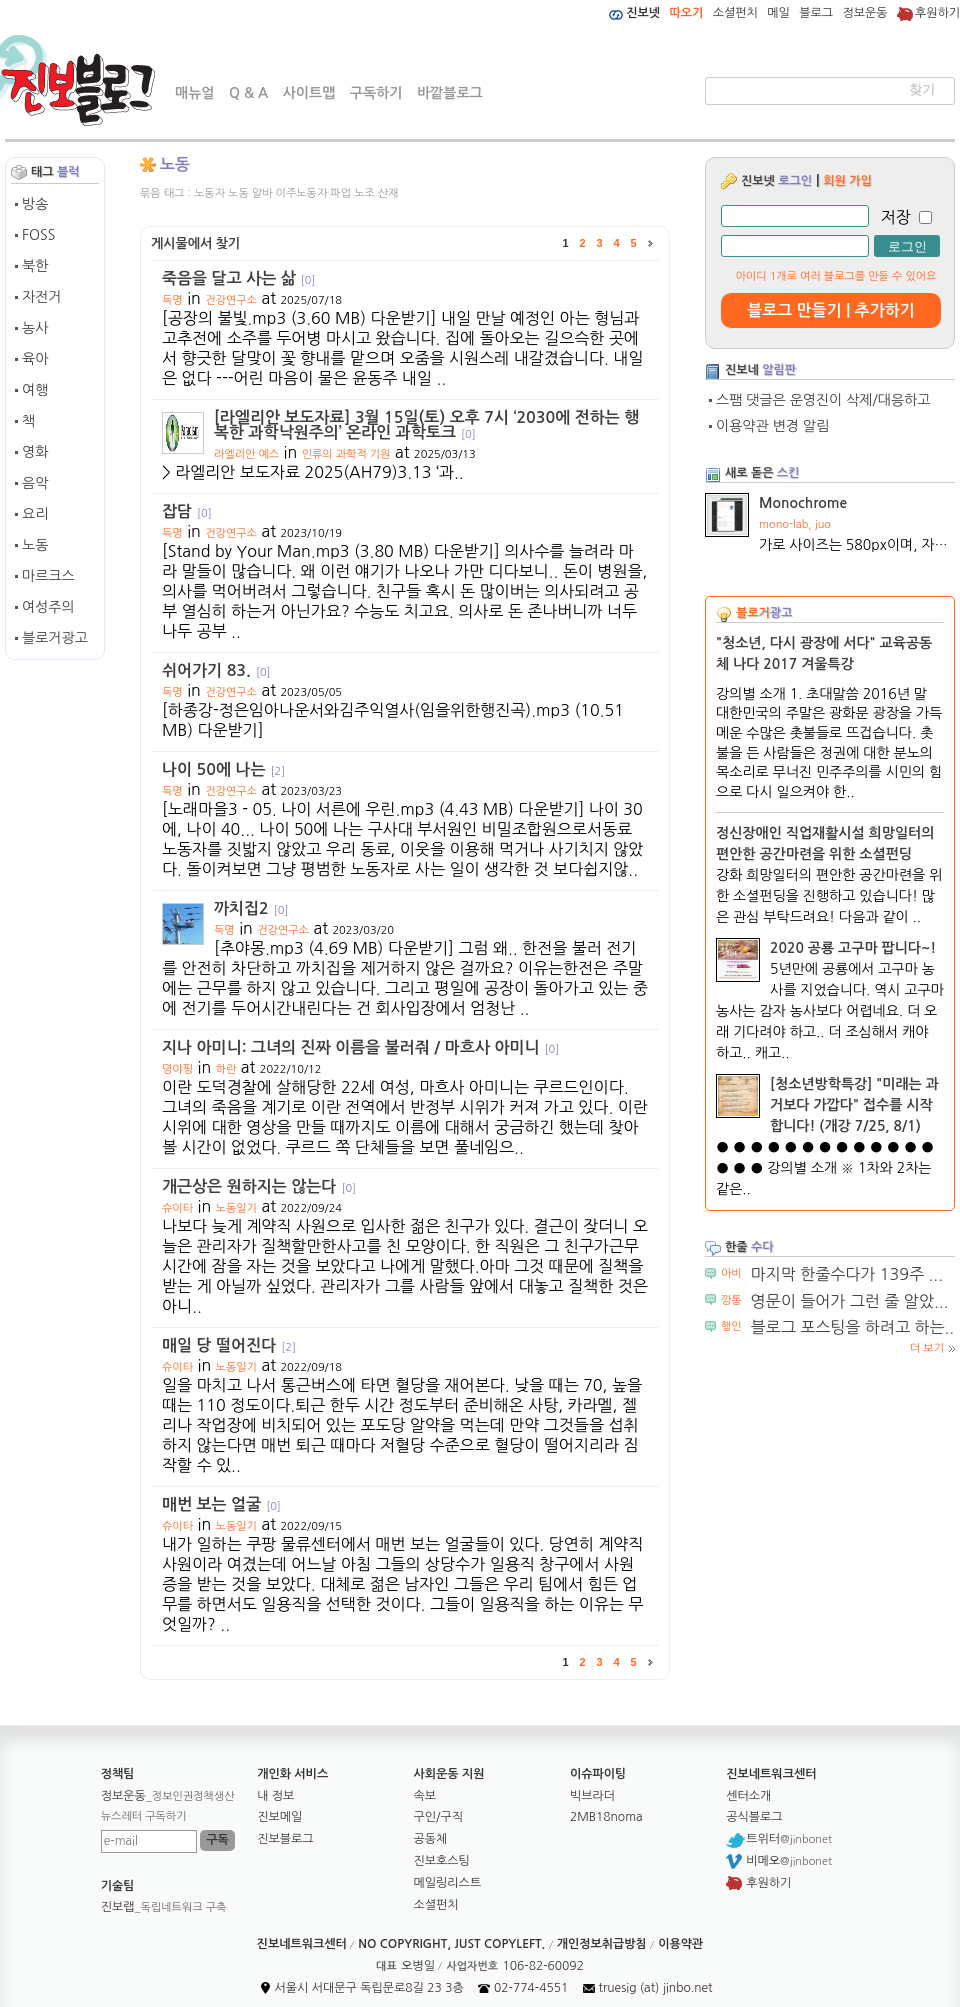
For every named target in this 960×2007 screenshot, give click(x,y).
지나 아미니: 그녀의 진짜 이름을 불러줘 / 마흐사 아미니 (360, 1047)
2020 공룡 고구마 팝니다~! (853, 948)
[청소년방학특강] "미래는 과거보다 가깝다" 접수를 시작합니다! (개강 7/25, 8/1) (854, 1105)
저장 (896, 217)
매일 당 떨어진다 (229, 1345)
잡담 (187, 511)
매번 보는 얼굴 (221, 1504)
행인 (731, 1326)
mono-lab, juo (795, 524)
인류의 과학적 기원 (346, 454)
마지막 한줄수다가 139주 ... (847, 1274)
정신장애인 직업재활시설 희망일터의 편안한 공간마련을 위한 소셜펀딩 (825, 843)
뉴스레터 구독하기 (144, 1816)
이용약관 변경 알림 (772, 426)
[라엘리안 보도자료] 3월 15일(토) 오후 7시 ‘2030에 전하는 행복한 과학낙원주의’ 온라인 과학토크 (426, 425)
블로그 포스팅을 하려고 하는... (855, 1327)
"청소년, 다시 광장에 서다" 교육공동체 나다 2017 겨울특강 (824, 653)
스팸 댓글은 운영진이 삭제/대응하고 (823, 400)
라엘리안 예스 (246, 454)
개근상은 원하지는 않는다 (259, 1186)
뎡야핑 (177, 1069)
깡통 (731, 1300)
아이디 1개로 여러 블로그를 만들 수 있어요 (836, 276)
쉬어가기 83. (216, 670)
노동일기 (236, 1208)
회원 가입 (847, 181)
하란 (226, 1069)
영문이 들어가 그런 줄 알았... (850, 1301)
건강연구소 (231, 300)
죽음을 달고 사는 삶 (238, 278)
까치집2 (251, 908)
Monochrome (803, 503)
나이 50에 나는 (223, 769)
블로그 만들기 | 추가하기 (831, 310)
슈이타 (177, 1208)
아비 (731, 1273)
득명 (172, 300)
